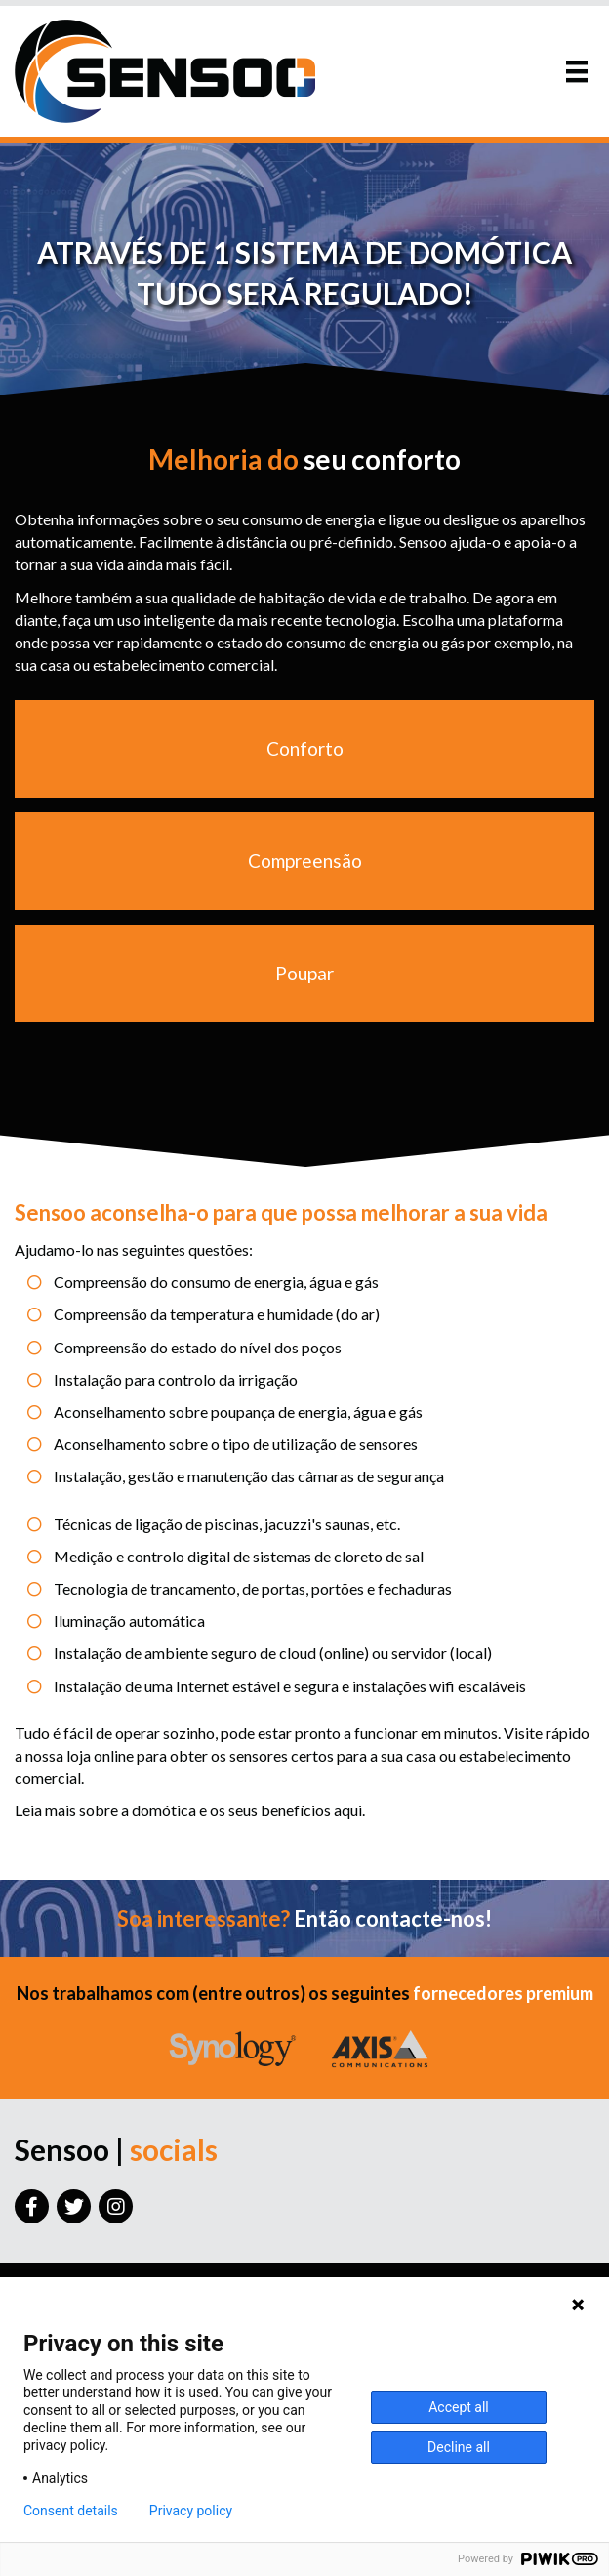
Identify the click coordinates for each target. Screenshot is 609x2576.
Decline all (458, 2447)
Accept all (458, 2407)
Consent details (70, 2510)
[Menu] (576, 71)
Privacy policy (190, 2510)
